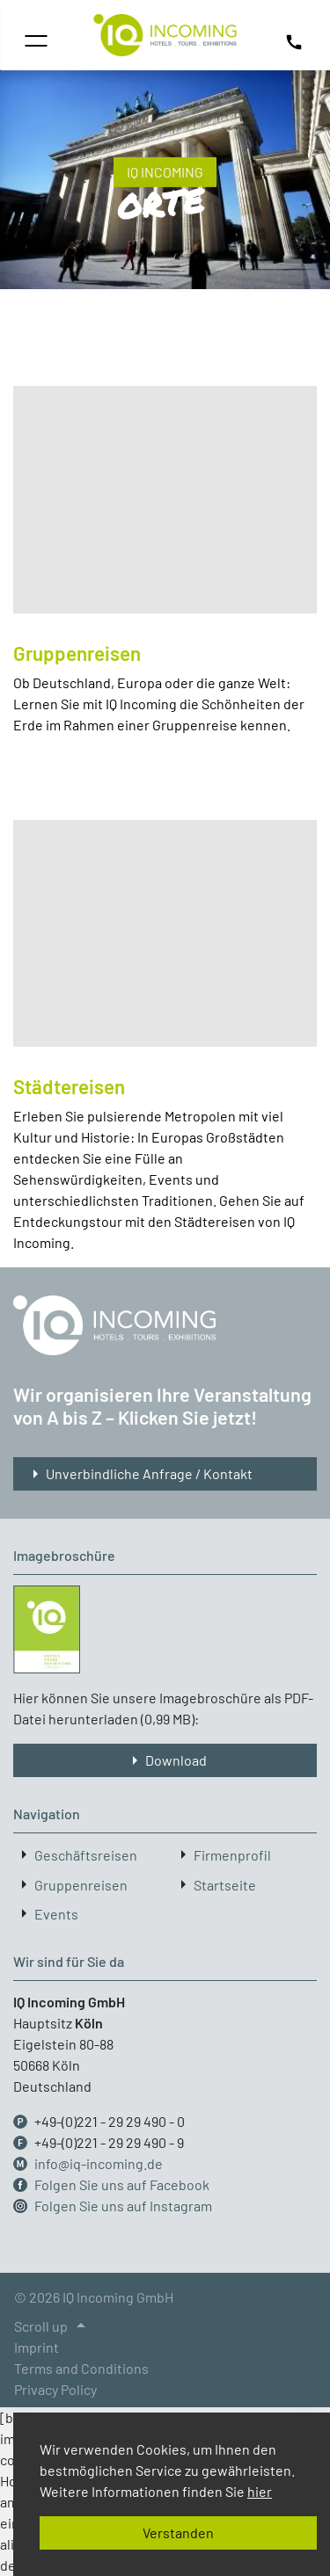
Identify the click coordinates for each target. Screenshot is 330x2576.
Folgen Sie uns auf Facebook (121, 2184)
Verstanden (178, 2532)
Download (165, 1760)
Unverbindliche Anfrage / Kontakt (139, 1473)
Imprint (36, 2347)
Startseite (225, 1884)
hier (259, 2491)
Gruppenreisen (77, 653)
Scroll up (53, 2325)
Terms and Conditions (81, 2368)
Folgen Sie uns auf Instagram (123, 2205)
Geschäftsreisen (85, 1855)
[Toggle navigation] (35, 41)
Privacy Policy (55, 2389)
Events (56, 1913)
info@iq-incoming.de (98, 2163)
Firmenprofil (232, 1855)
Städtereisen (69, 1086)
